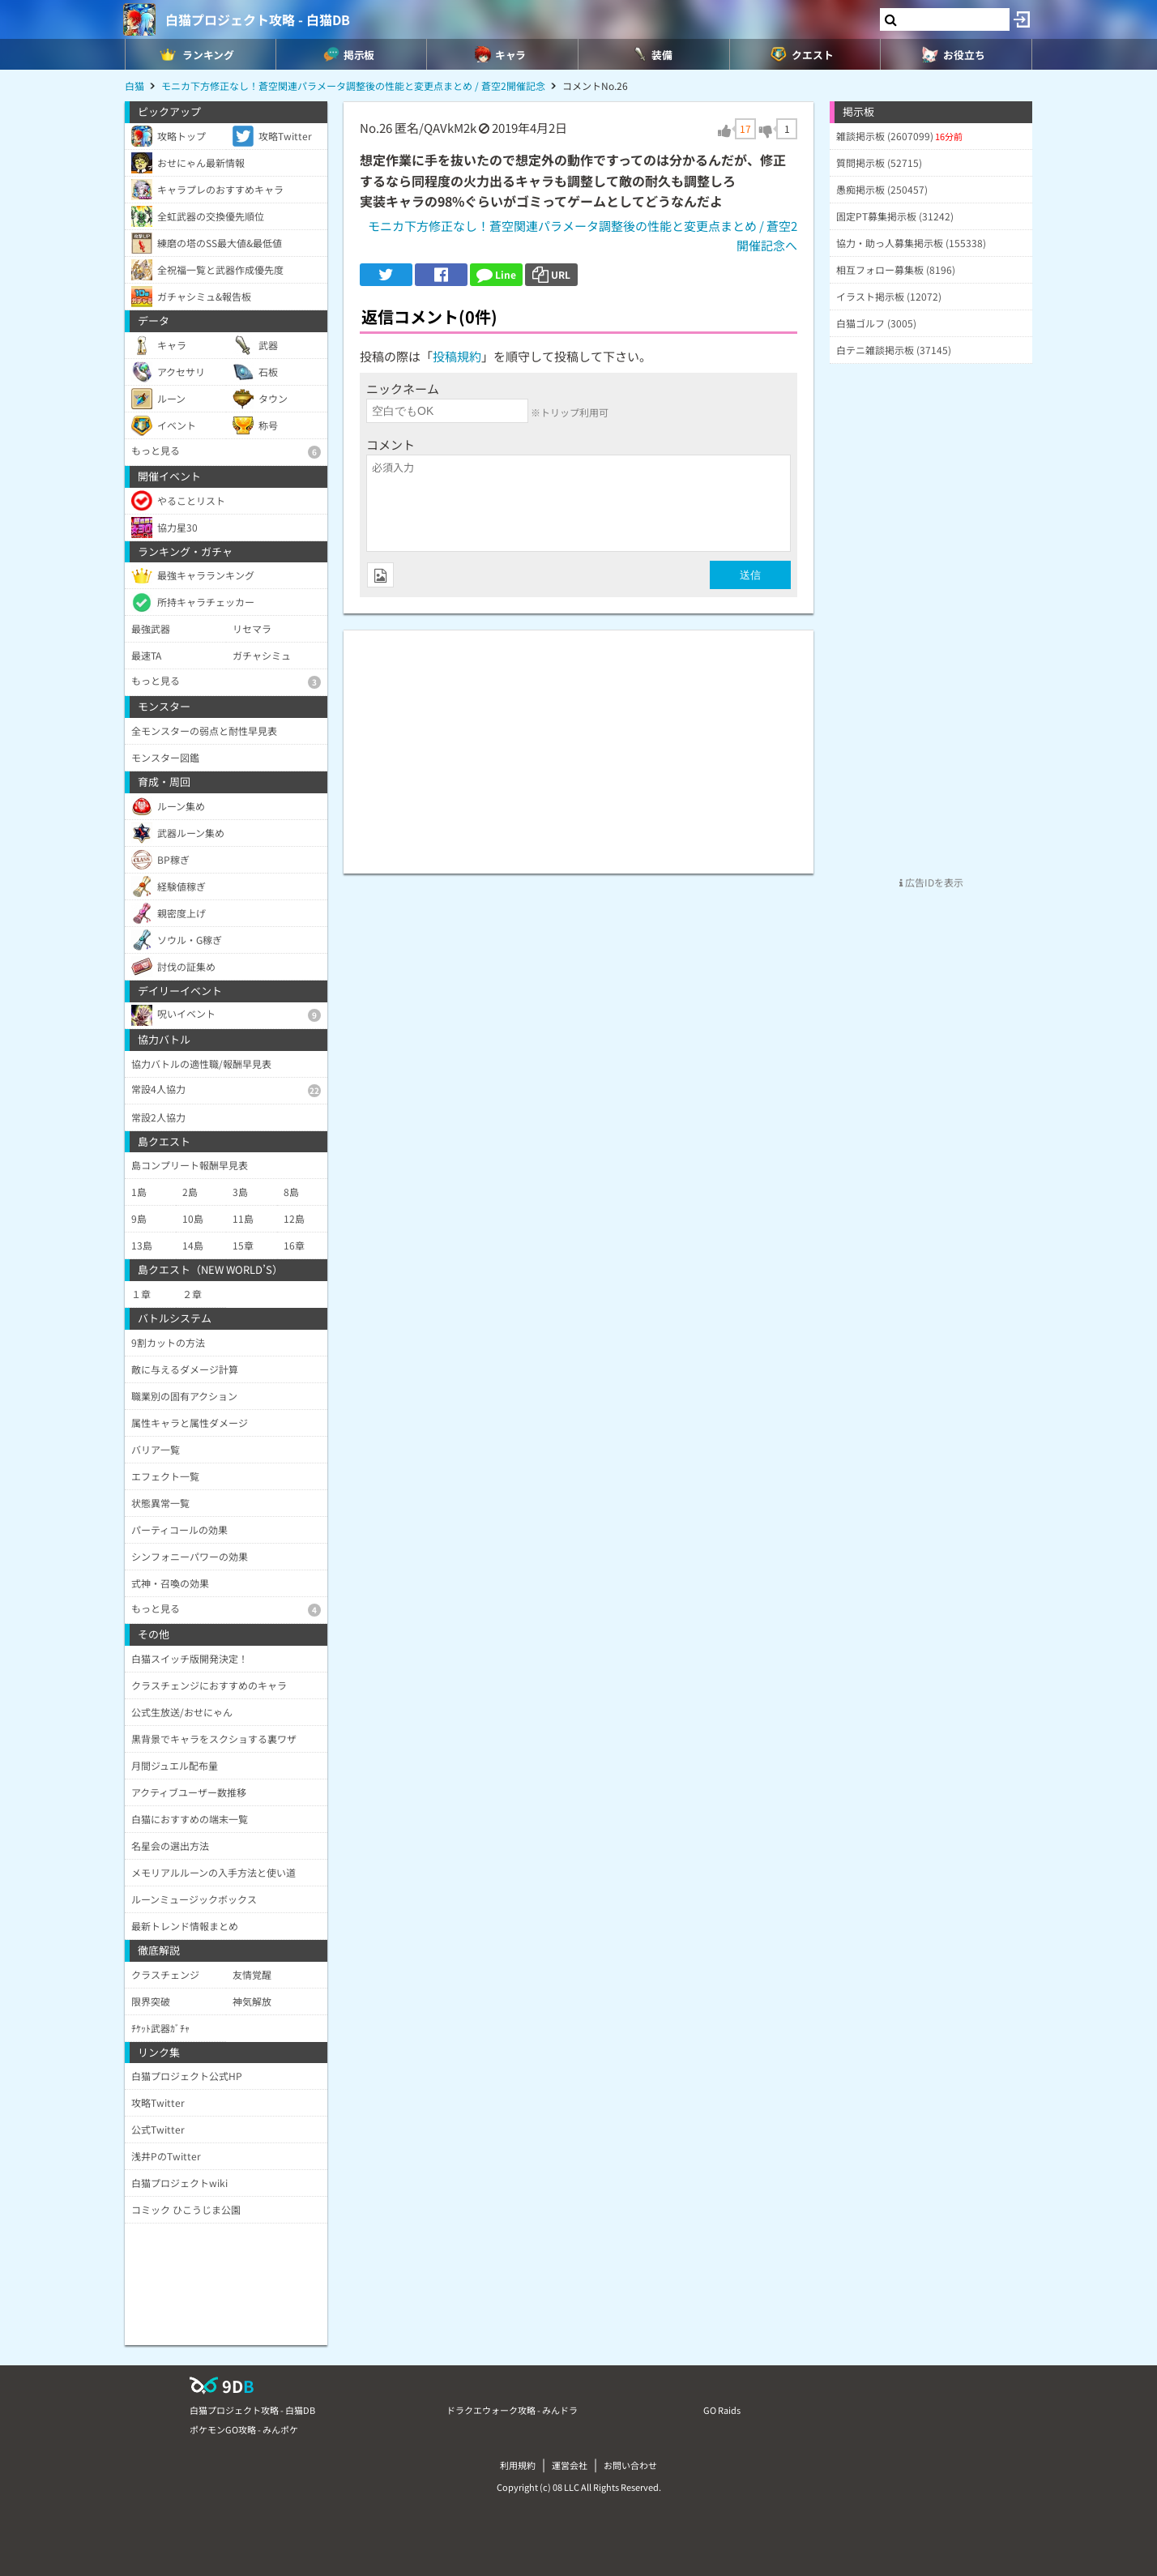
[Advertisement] (578, 743)
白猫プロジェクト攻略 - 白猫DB (257, 19)
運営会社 (569, 2465)
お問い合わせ (630, 2465)
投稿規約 (457, 356)
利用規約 (518, 2465)
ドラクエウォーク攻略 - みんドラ (512, 2409)
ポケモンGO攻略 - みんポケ (244, 2429)
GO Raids (722, 2409)
